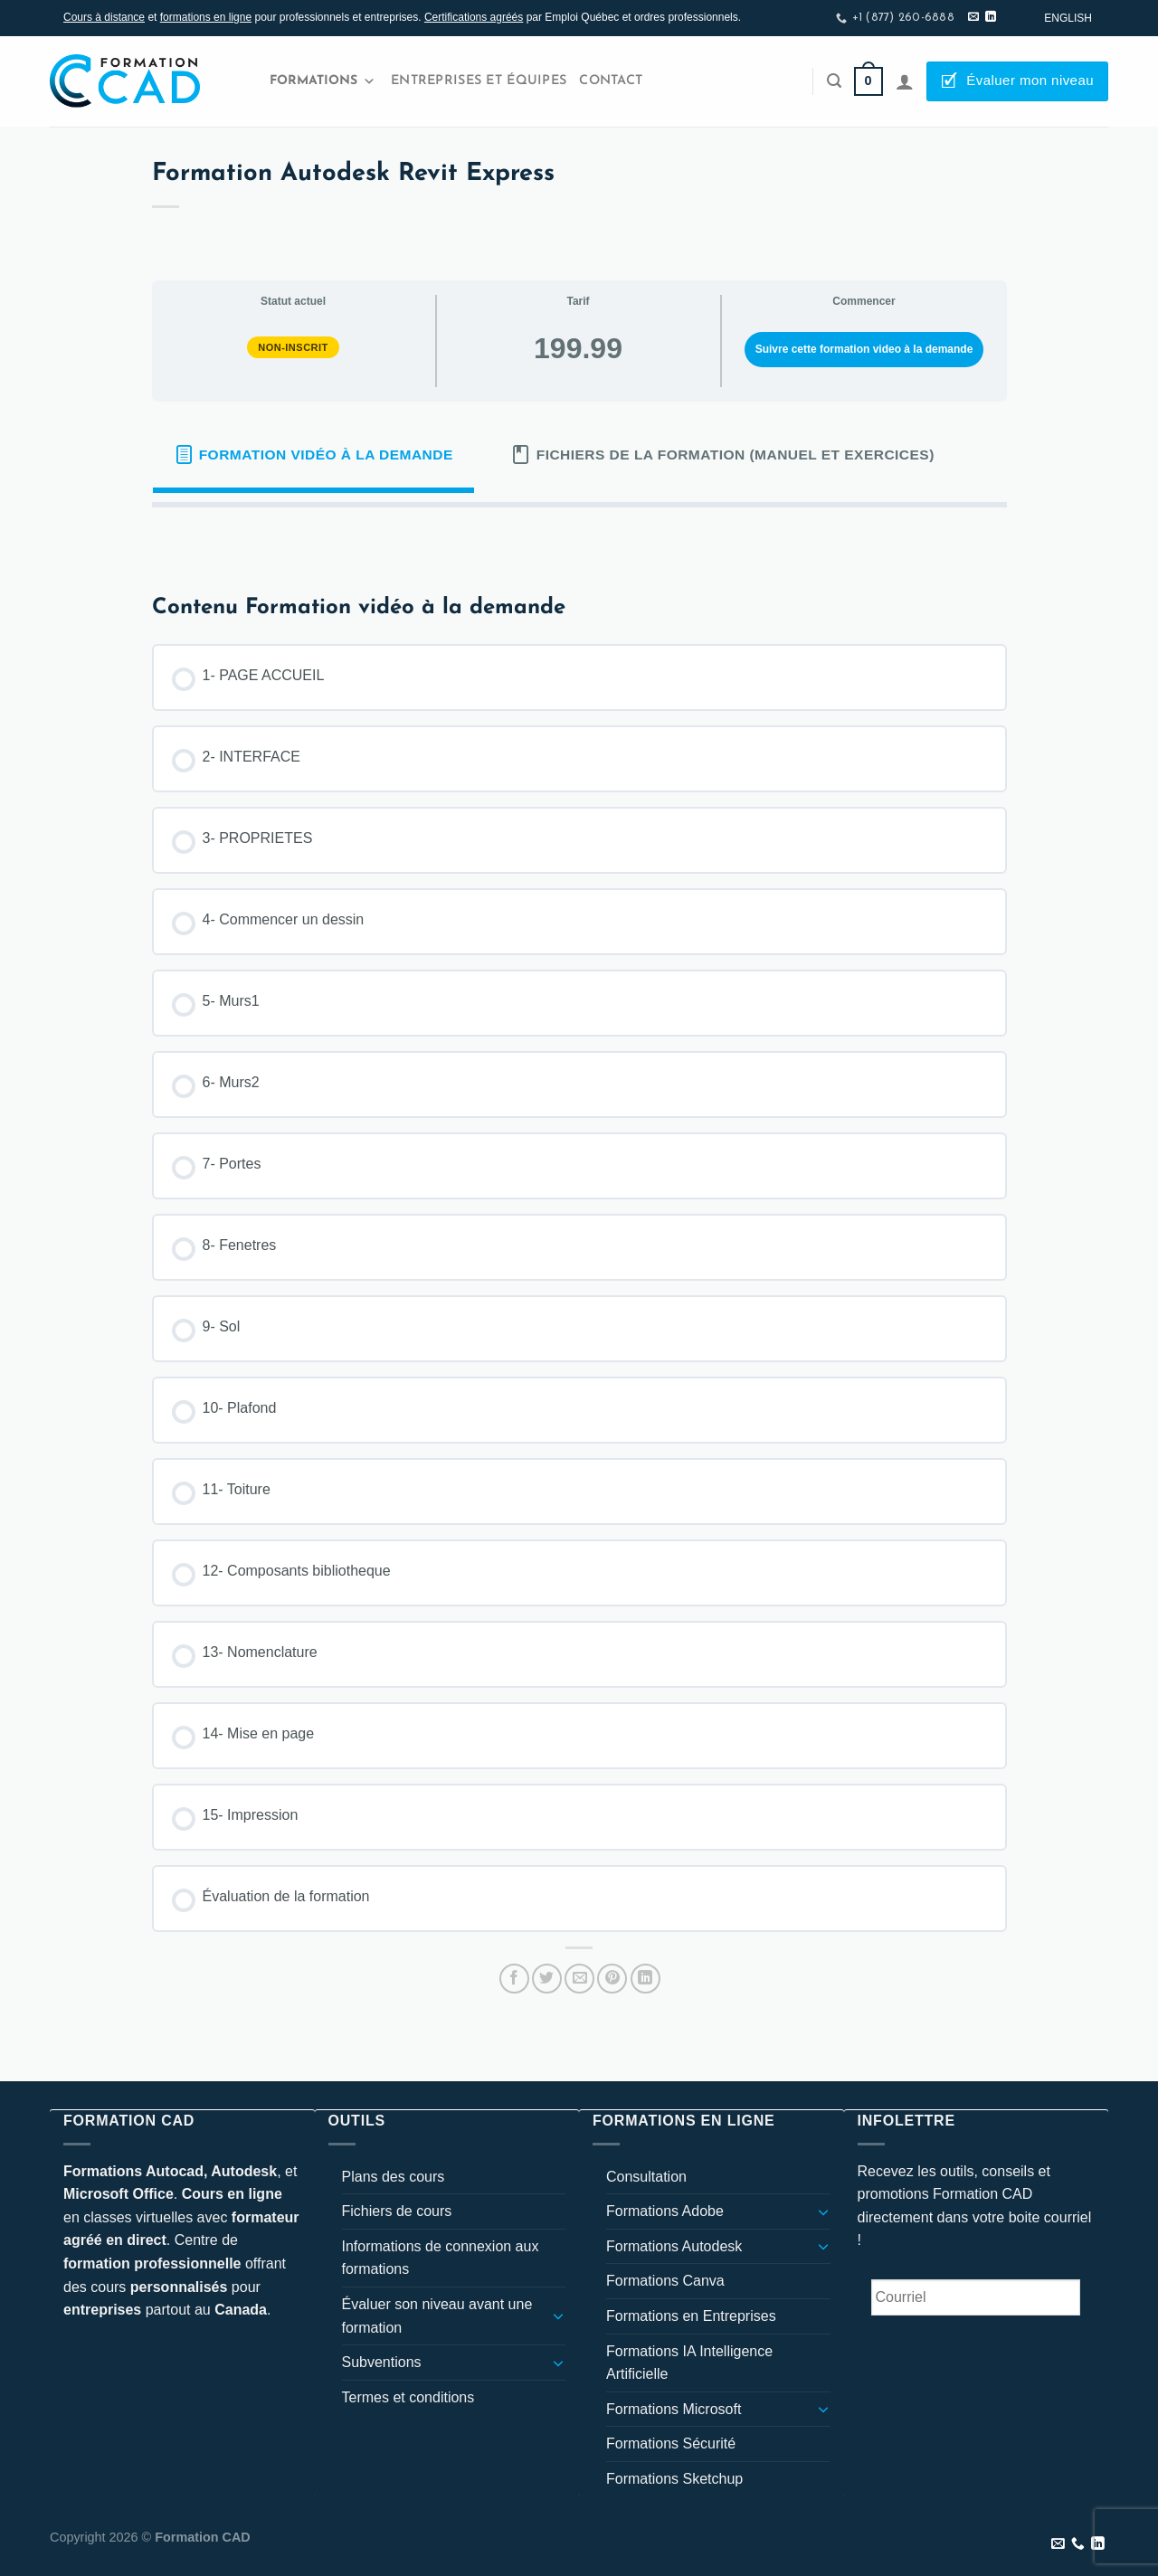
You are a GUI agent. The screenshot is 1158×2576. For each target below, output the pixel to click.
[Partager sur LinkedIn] (645, 1979)
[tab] (314, 455)
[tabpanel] (579, 536)
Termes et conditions (408, 2397)
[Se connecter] (905, 81)
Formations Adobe (665, 2211)
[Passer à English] (1068, 18)
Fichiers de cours (397, 2211)
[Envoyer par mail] (579, 1979)
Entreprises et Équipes (478, 81)
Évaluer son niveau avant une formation (437, 2316)
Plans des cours (393, 2176)
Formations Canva (665, 2280)
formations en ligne (206, 17)
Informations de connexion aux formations (440, 2258)
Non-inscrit (293, 347)
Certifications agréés (473, 17)
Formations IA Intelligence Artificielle (689, 2363)
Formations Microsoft (673, 2409)
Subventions (382, 2362)
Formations (322, 81)
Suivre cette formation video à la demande (864, 349)
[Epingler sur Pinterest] (612, 1979)
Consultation (646, 2176)
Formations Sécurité (671, 2443)
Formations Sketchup (674, 2478)
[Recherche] (834, 81)
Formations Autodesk (674, 2246)
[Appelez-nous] (1078, 2544)
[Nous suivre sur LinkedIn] (990, 17)
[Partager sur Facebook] (514, 1979)
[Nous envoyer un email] (973, 17)
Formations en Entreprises (691, 2316)
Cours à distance (104, 17)
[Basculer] (558, 2315)
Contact (610, 81)
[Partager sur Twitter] (547, 1979)
